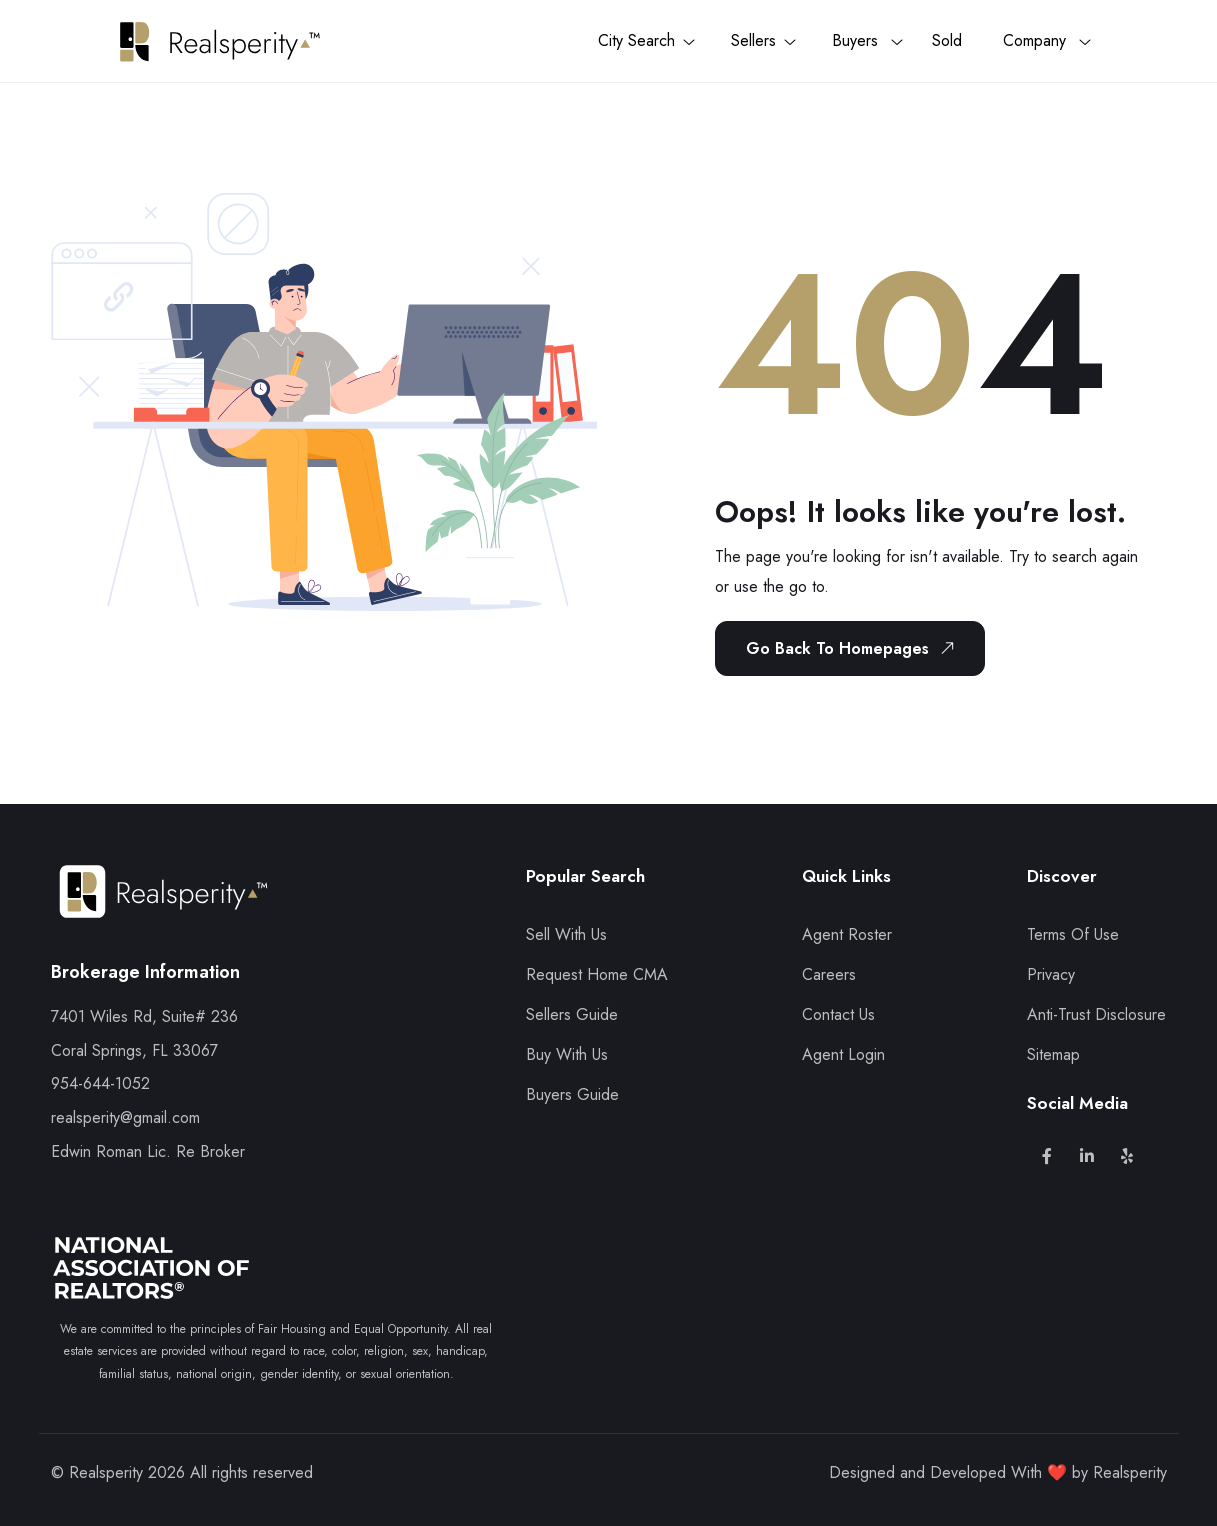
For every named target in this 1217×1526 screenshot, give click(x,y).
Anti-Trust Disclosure (1096, 1014)
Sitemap (1053, 1054)
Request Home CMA (597, 974)
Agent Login (843, 1054)
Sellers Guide (572, 1014)
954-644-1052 (100, 1083)
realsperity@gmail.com (125, 1117)
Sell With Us (566, 934)
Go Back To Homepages (854, 648)
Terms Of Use (1073, 934)
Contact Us (838, 1014)
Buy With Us (567, 1054)
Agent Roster (847, 934)
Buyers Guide (572, 1094)
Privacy (1051, 974)
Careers (829, 974)
